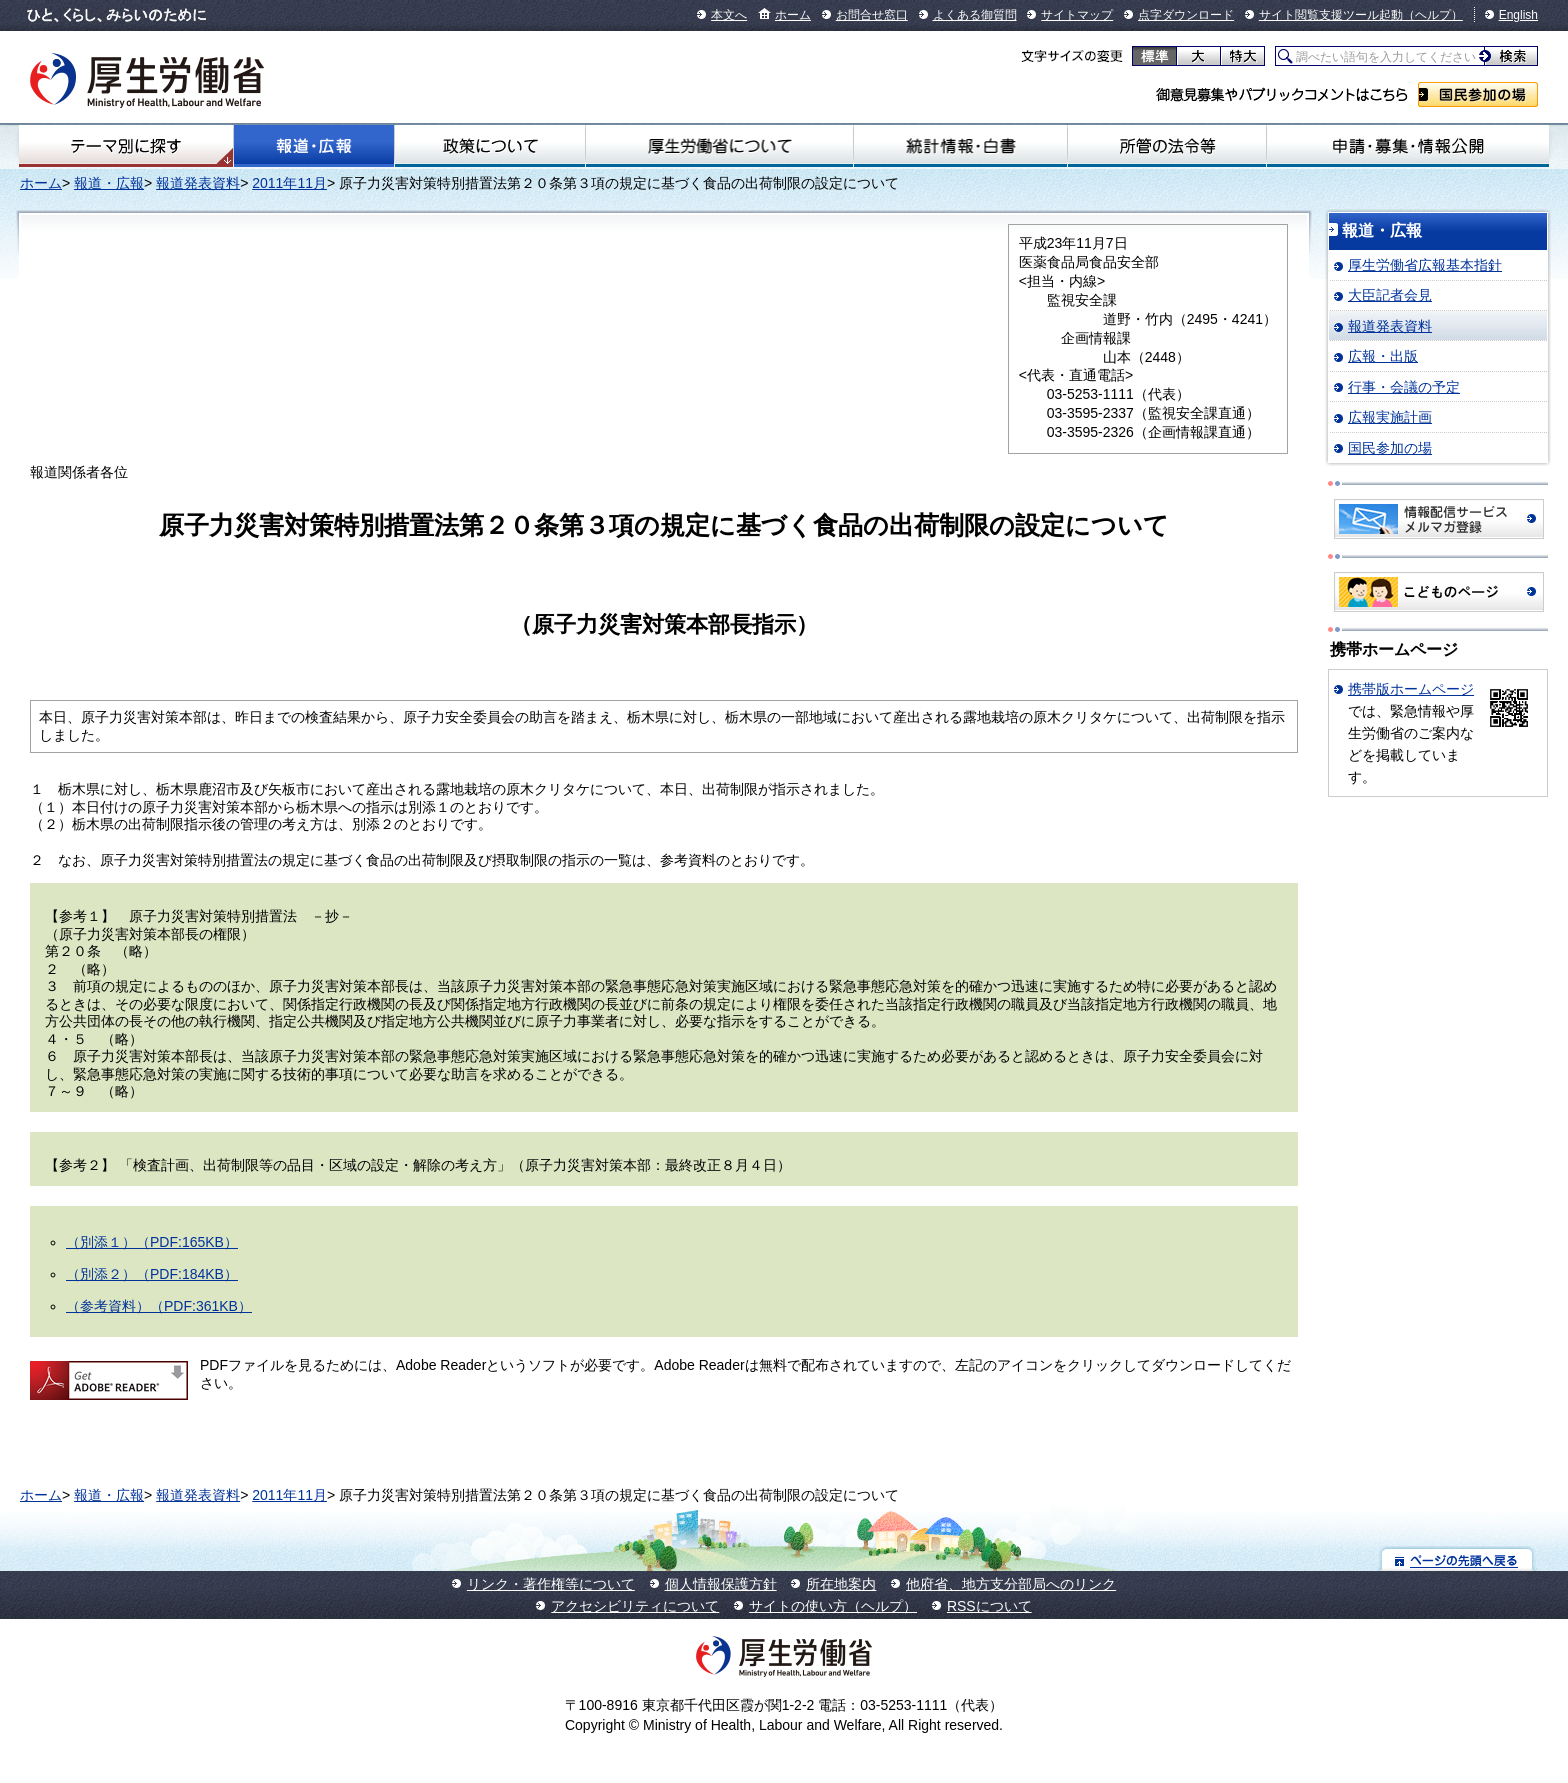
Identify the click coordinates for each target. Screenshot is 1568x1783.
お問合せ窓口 (872, 15)
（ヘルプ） (1433, 15)
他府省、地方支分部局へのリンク (1011, 1584)
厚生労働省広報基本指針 (1425, 265)
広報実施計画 (1390, 417)
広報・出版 (1383, 356)
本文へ (729, 15)
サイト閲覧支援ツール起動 (1331, 15)
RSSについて (989, 1606)
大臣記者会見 (1390, 295)
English (1518, 15)
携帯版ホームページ (1411, 689)
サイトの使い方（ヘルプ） (833, 1606)
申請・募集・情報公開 (1408, 146)
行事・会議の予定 (1404, 387)
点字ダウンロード (1186, 15)
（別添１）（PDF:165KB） (152, 1242)
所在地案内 (841, 1584)
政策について (490, 146)
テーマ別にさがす (126, 146)
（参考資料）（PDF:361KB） (159, 1306)
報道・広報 (314, 146)
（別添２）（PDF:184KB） (152, 1274)
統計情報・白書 (960, 146)
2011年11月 (289, 183)
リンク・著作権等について (551, 1584)
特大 (1242, 56)
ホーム (793, 15)
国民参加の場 (1478, 94)
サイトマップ (1077, 15)
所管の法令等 (1167, 146)
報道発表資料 (198, 183)
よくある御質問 (975, 15)
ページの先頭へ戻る (1457, 1559)
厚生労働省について (719, 146)
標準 (1154, 56)
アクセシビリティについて (635, 1606)
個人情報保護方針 (721, 1584)
